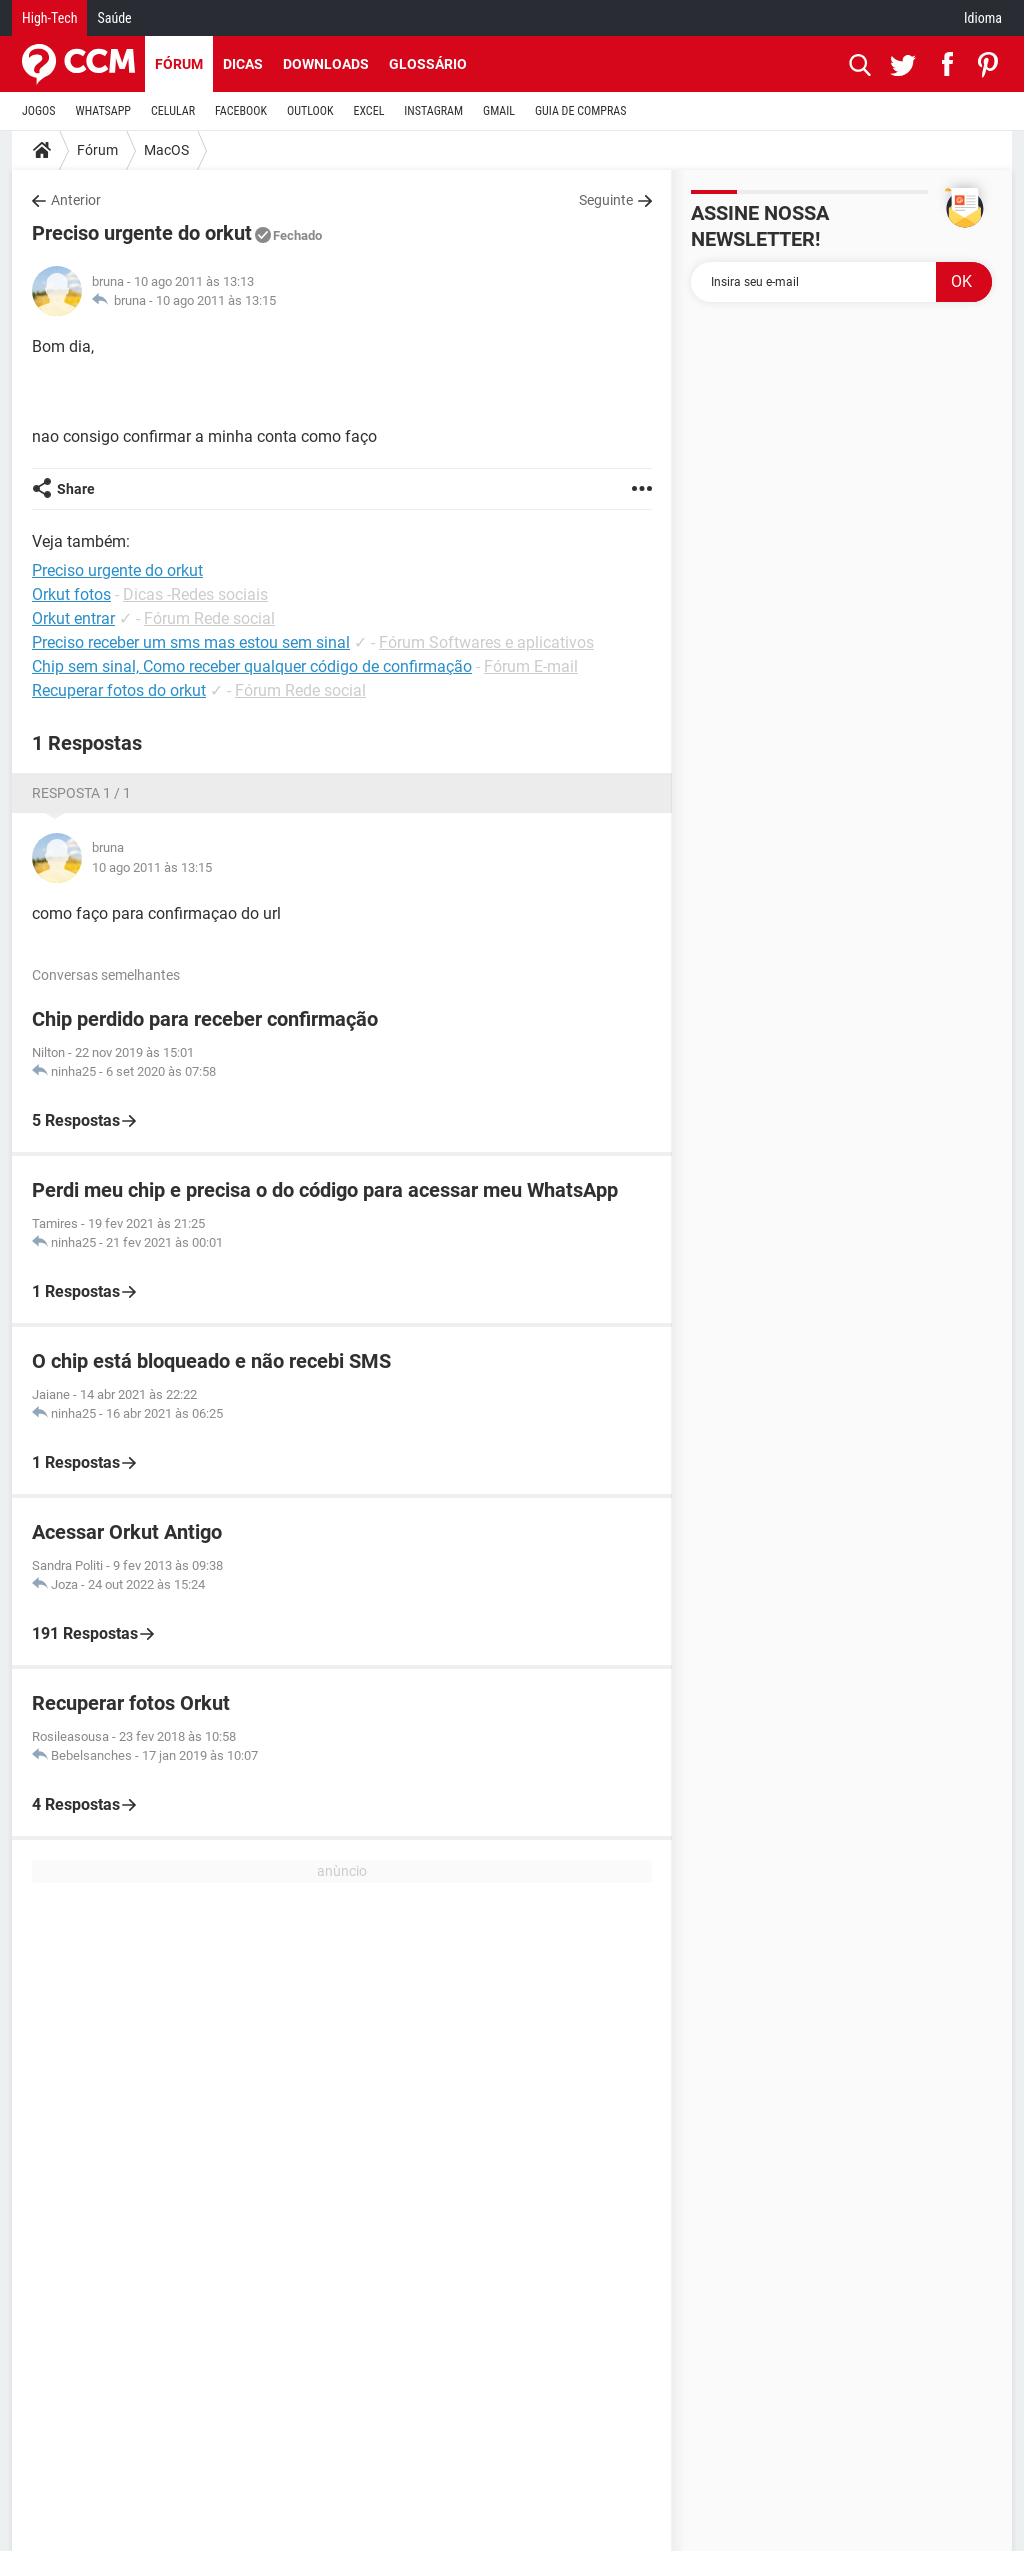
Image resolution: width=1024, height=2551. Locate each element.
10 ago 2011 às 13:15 (216, 300)
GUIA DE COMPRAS (580, 111)
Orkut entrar (73, 618)
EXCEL (368, 111)
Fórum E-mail (531, 666)
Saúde (114, 18)
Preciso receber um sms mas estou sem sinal (191, 642)
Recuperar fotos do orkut (119, 690)
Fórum (179, 64)
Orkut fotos (71, 594)
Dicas (243, 64)
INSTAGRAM (433, 111)
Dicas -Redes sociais (195, 594)
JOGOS (39, 111)
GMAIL (499, 111)
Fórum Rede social (209, 618)
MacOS (166, 150)
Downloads (326, 64)
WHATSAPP (103, 111)
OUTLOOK (310, 111)
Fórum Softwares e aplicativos (486, 642)
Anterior (76, 200)
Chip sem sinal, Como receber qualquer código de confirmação (252, 666)
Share (76, 489)
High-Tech (49, 18)
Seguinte (606, 200)
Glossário (428, 64)
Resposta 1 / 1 (81, 793)
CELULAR (173, 111)
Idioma (983, 18)
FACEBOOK (241, 111)
